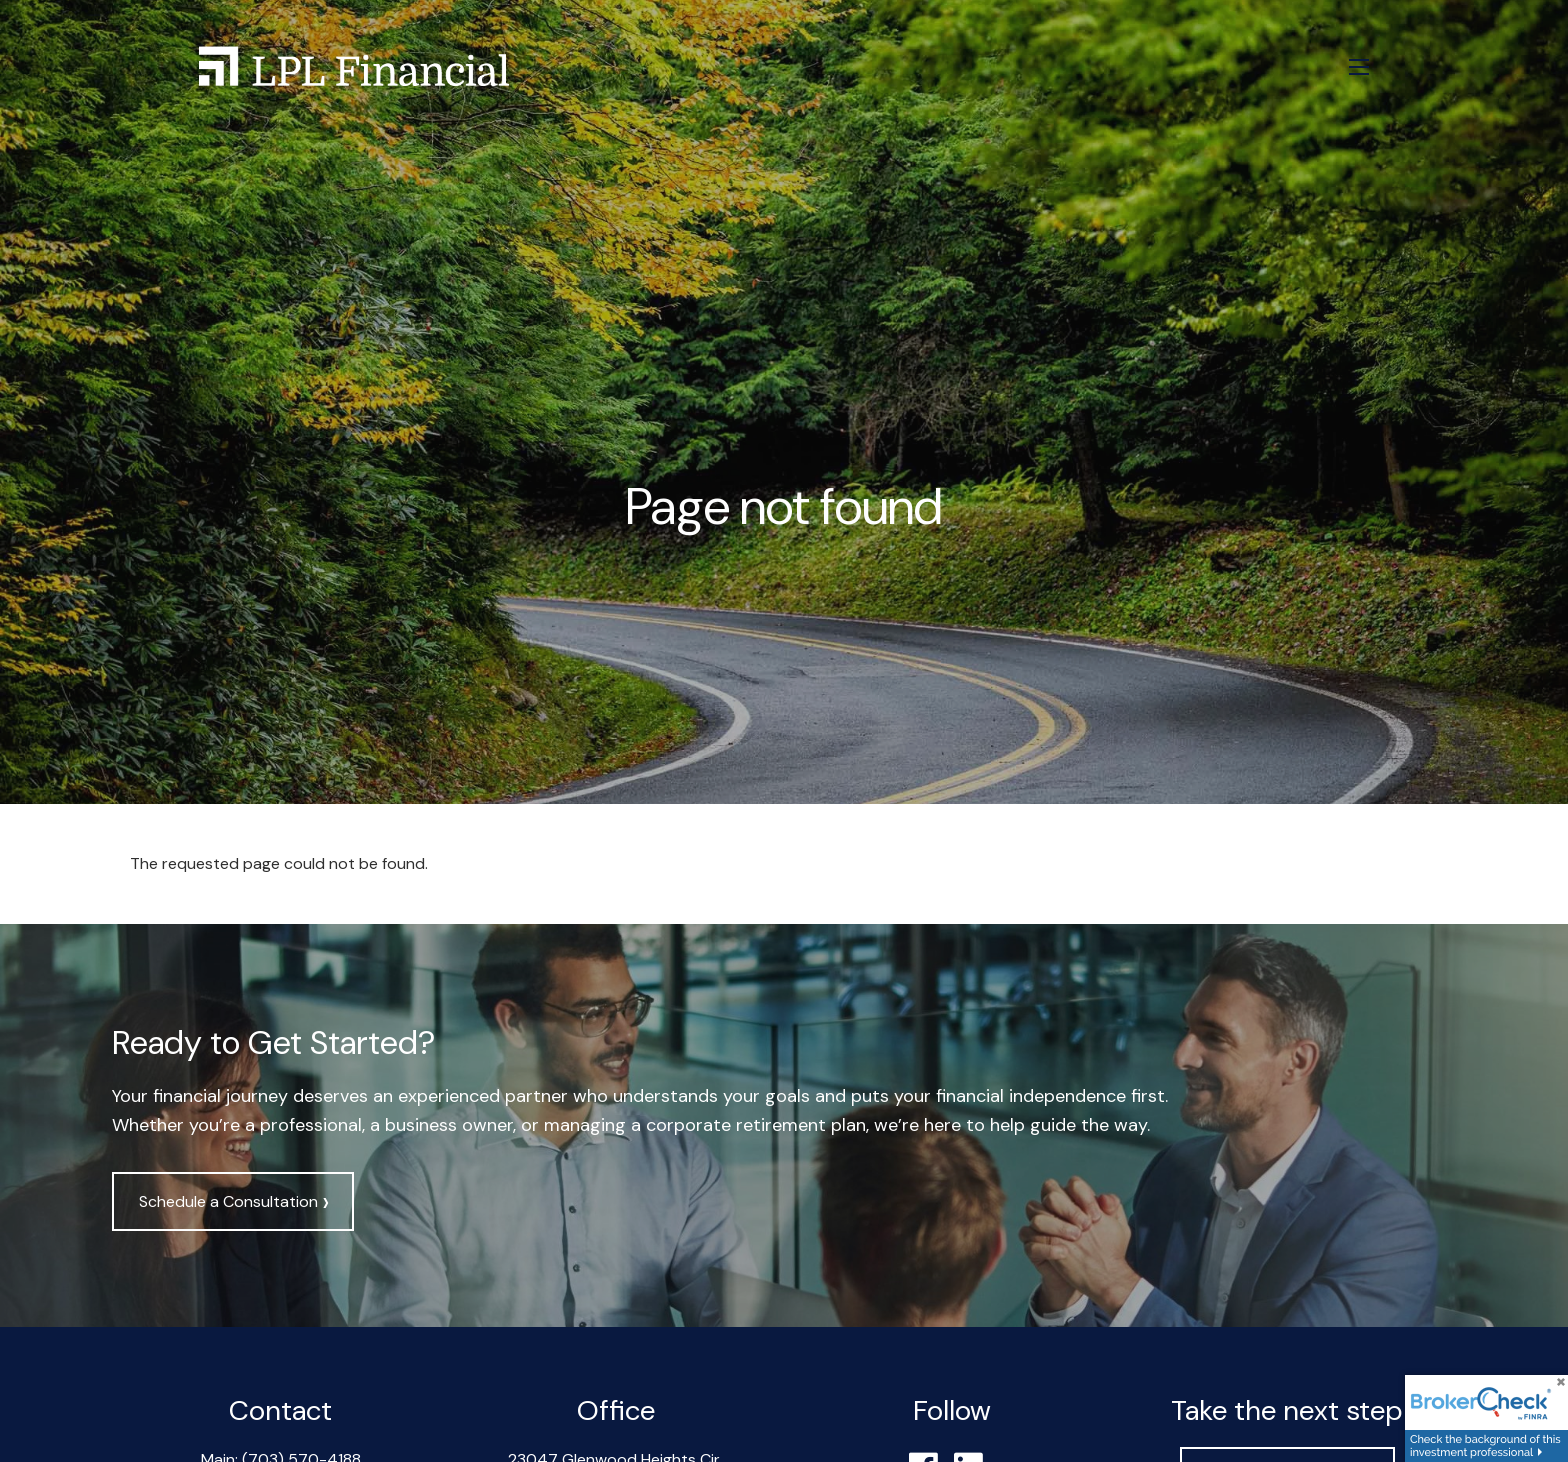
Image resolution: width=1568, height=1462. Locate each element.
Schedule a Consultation (233, 1202)
